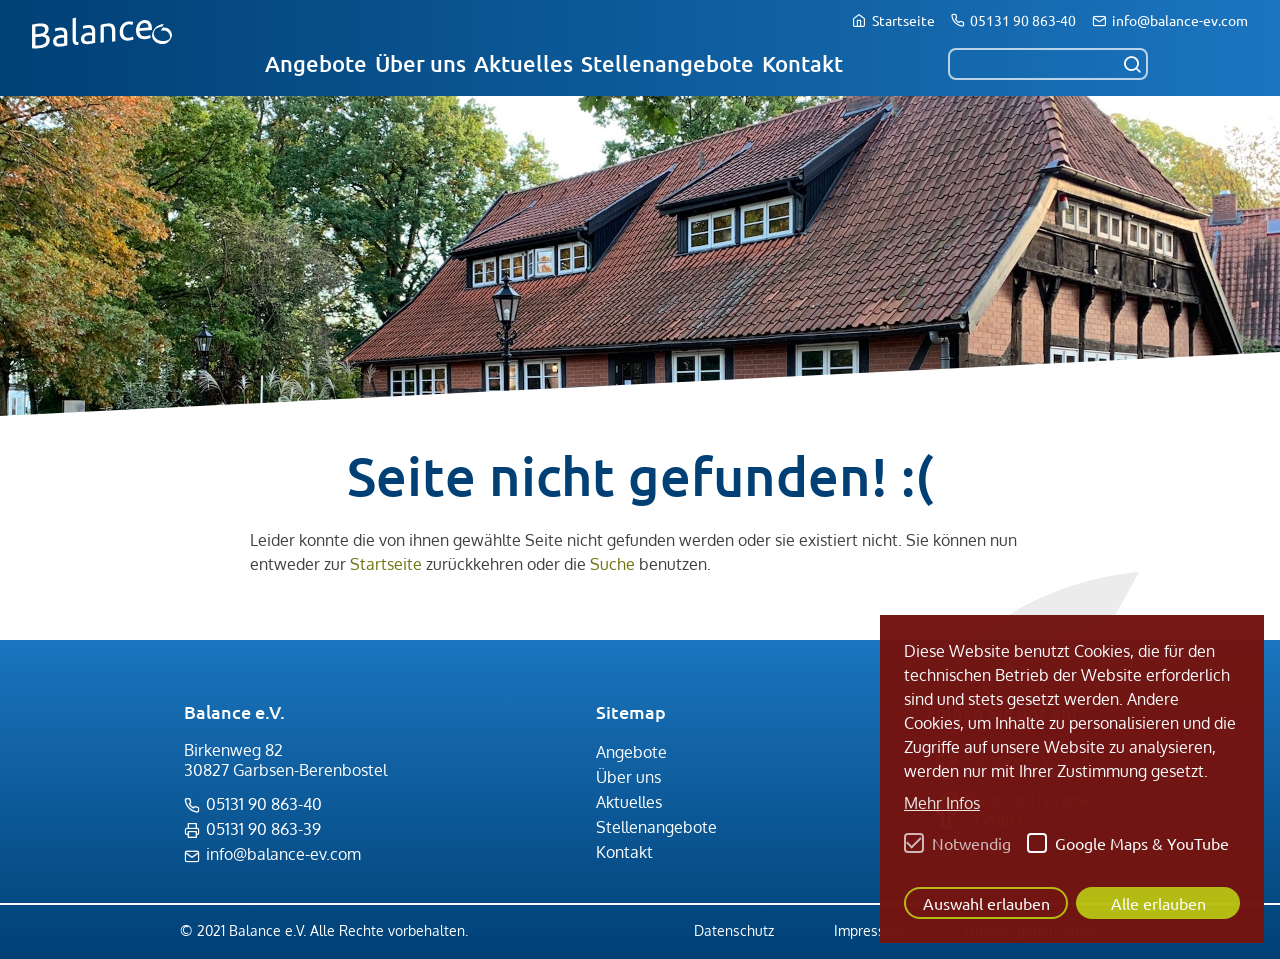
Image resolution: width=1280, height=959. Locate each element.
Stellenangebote (667, 63)
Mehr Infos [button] (942, 803)
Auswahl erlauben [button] (986, 903)
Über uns (420, 63)
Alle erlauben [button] (1158, 903)
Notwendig (971, 843)
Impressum (869, 930)
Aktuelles (523, 63)
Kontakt (802, 63)
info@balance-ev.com (1180, 20)
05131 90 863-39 (263, 829)
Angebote (316, 63)
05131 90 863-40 (1023, 20)
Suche (612, 564)
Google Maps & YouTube (1142, 843)
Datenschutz (734, 930)
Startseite (903, 20)
